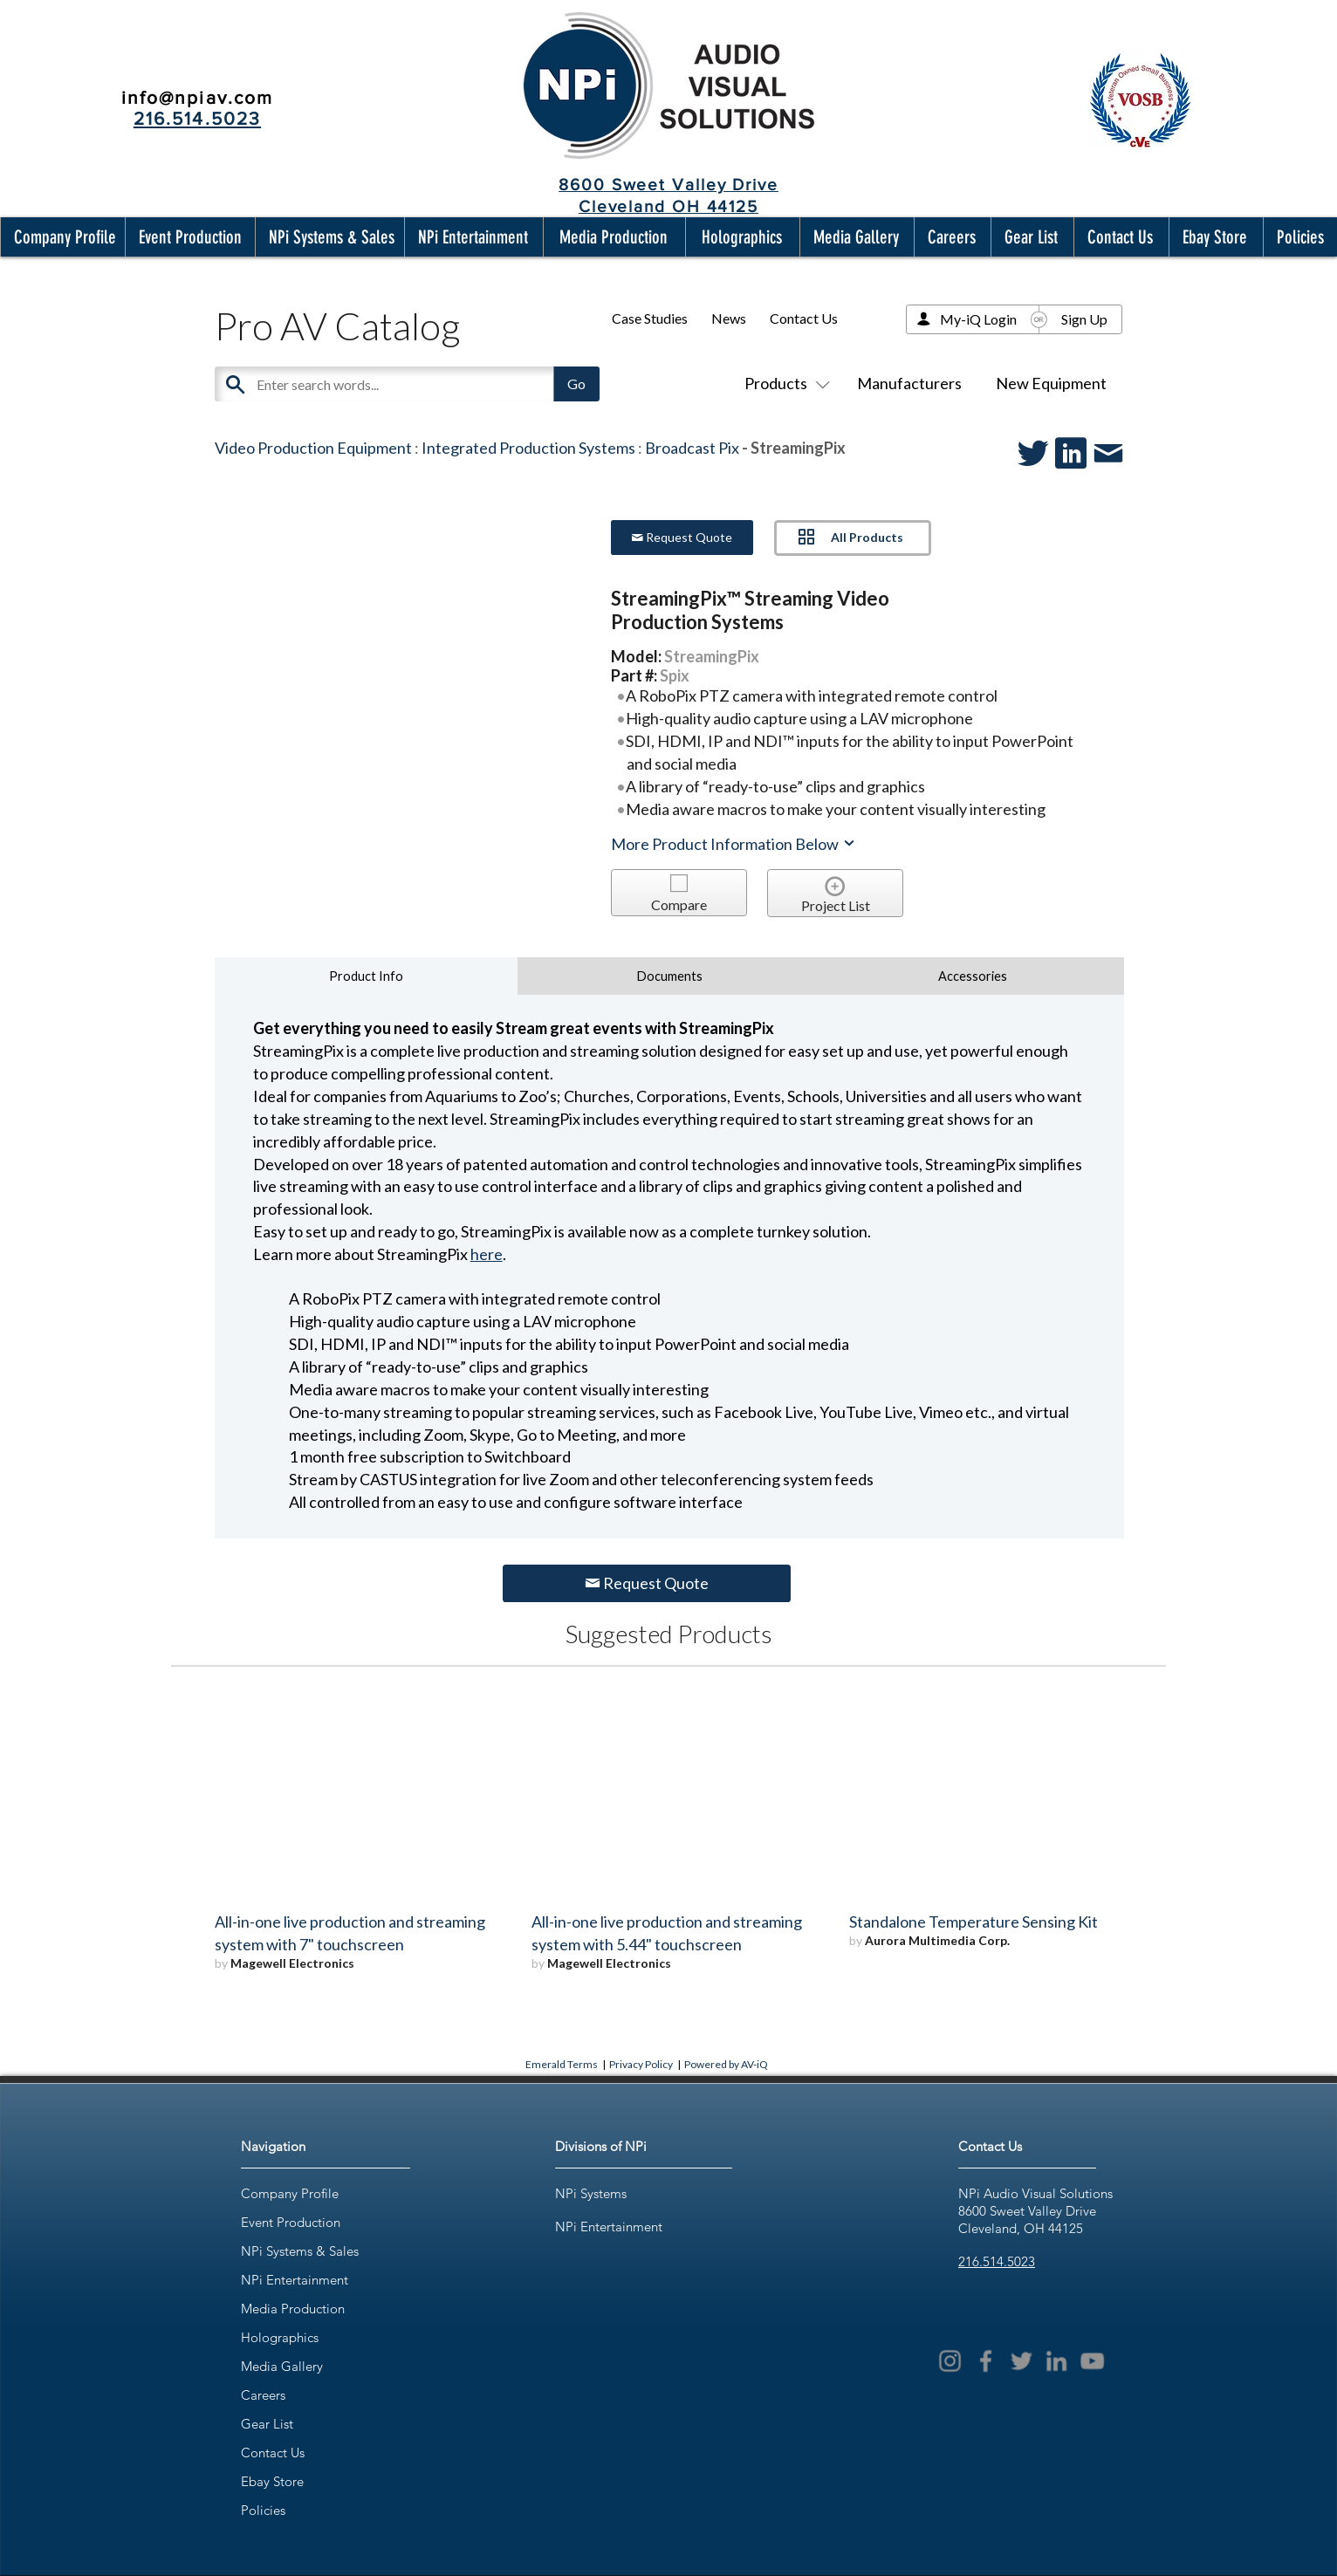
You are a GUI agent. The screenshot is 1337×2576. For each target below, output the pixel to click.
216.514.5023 (996, 2261)
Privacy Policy (641, 2064)
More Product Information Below (734, 843)
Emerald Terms (561, 2064)
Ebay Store (272, 2481)
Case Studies (650, 318)
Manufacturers (909, 383)
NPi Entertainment (294, 2279)
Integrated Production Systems (528, 447)
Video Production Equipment (313, 447)
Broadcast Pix (692, 447)
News (728, 318)
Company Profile (290, 2193)
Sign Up (1084, 319)
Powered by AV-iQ (726, 2064)
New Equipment (1051, 383)
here (486, 1254)
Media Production (293, 2308)
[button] (61, 237)
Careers (263, 2395)
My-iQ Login (978, 319)
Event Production (290, 2222)
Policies (263, 2510)
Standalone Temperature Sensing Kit (973, 1921)
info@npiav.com (197, 97)
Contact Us (804, 318)
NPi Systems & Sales (300, 2251)
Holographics (280, 2337)
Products (783, 383)
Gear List (267, 2423)
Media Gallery (282, 2366)
